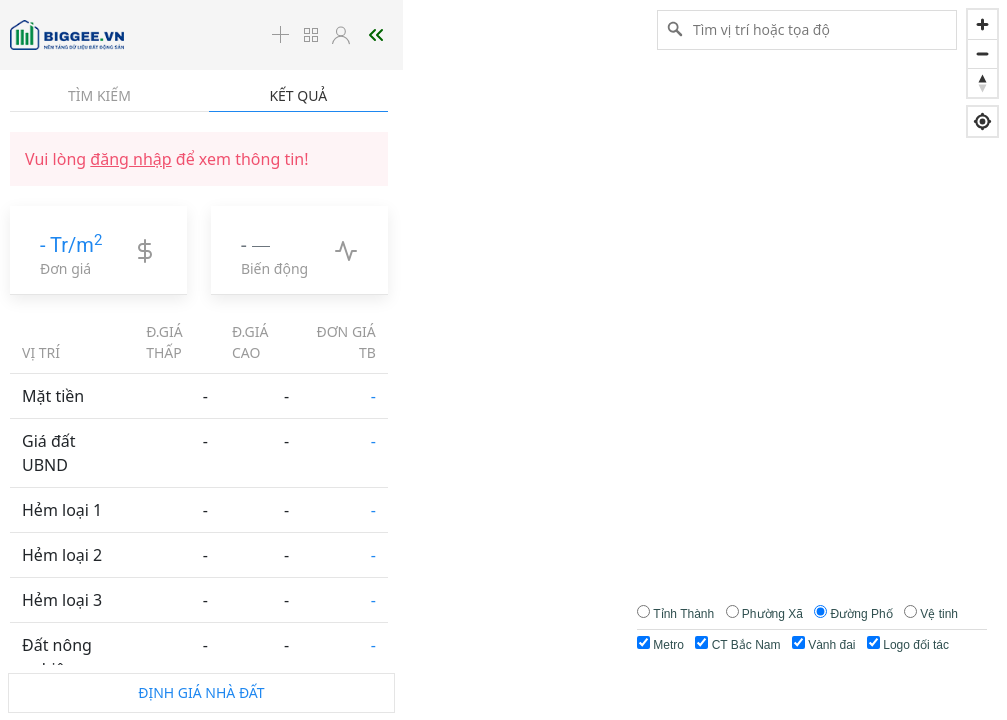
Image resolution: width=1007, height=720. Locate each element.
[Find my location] (982, 121)
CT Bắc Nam (737, 644)
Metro (660, 644)
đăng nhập (130, 159)
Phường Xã (772, 614)
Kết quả (298, 95)
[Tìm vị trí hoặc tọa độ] (807, 29)
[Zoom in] (982, 24)
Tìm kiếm (99, 95)
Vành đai (824, 644)
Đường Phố (862, 614)
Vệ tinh (939, 614)
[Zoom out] (982, 53)
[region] (503, 360)
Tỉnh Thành (683, 614)
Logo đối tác (908, 644)
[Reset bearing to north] (982, 82)
